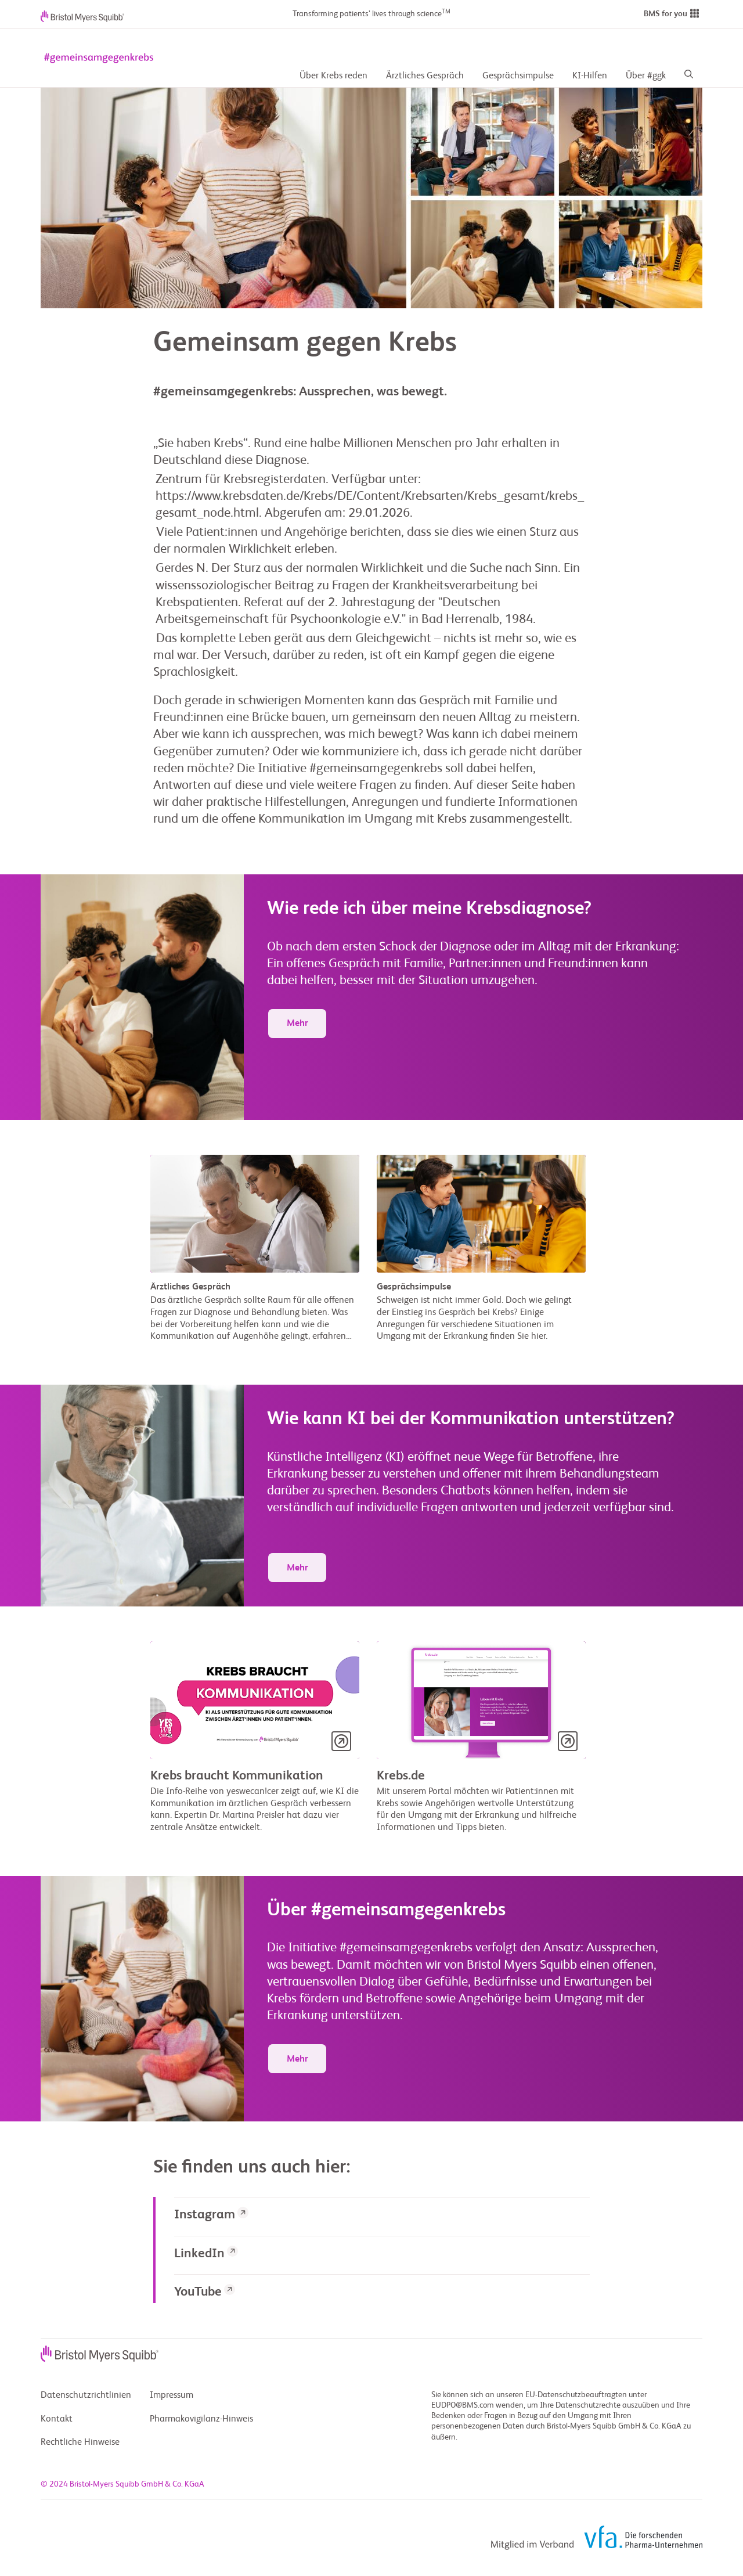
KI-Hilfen (589, 76)
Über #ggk (646, 76)
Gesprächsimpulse (518, 76)
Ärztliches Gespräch (425, 76)
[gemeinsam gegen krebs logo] (99, 58)
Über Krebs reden (333, 76)
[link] (382, 2216)
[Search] (688, 76)
